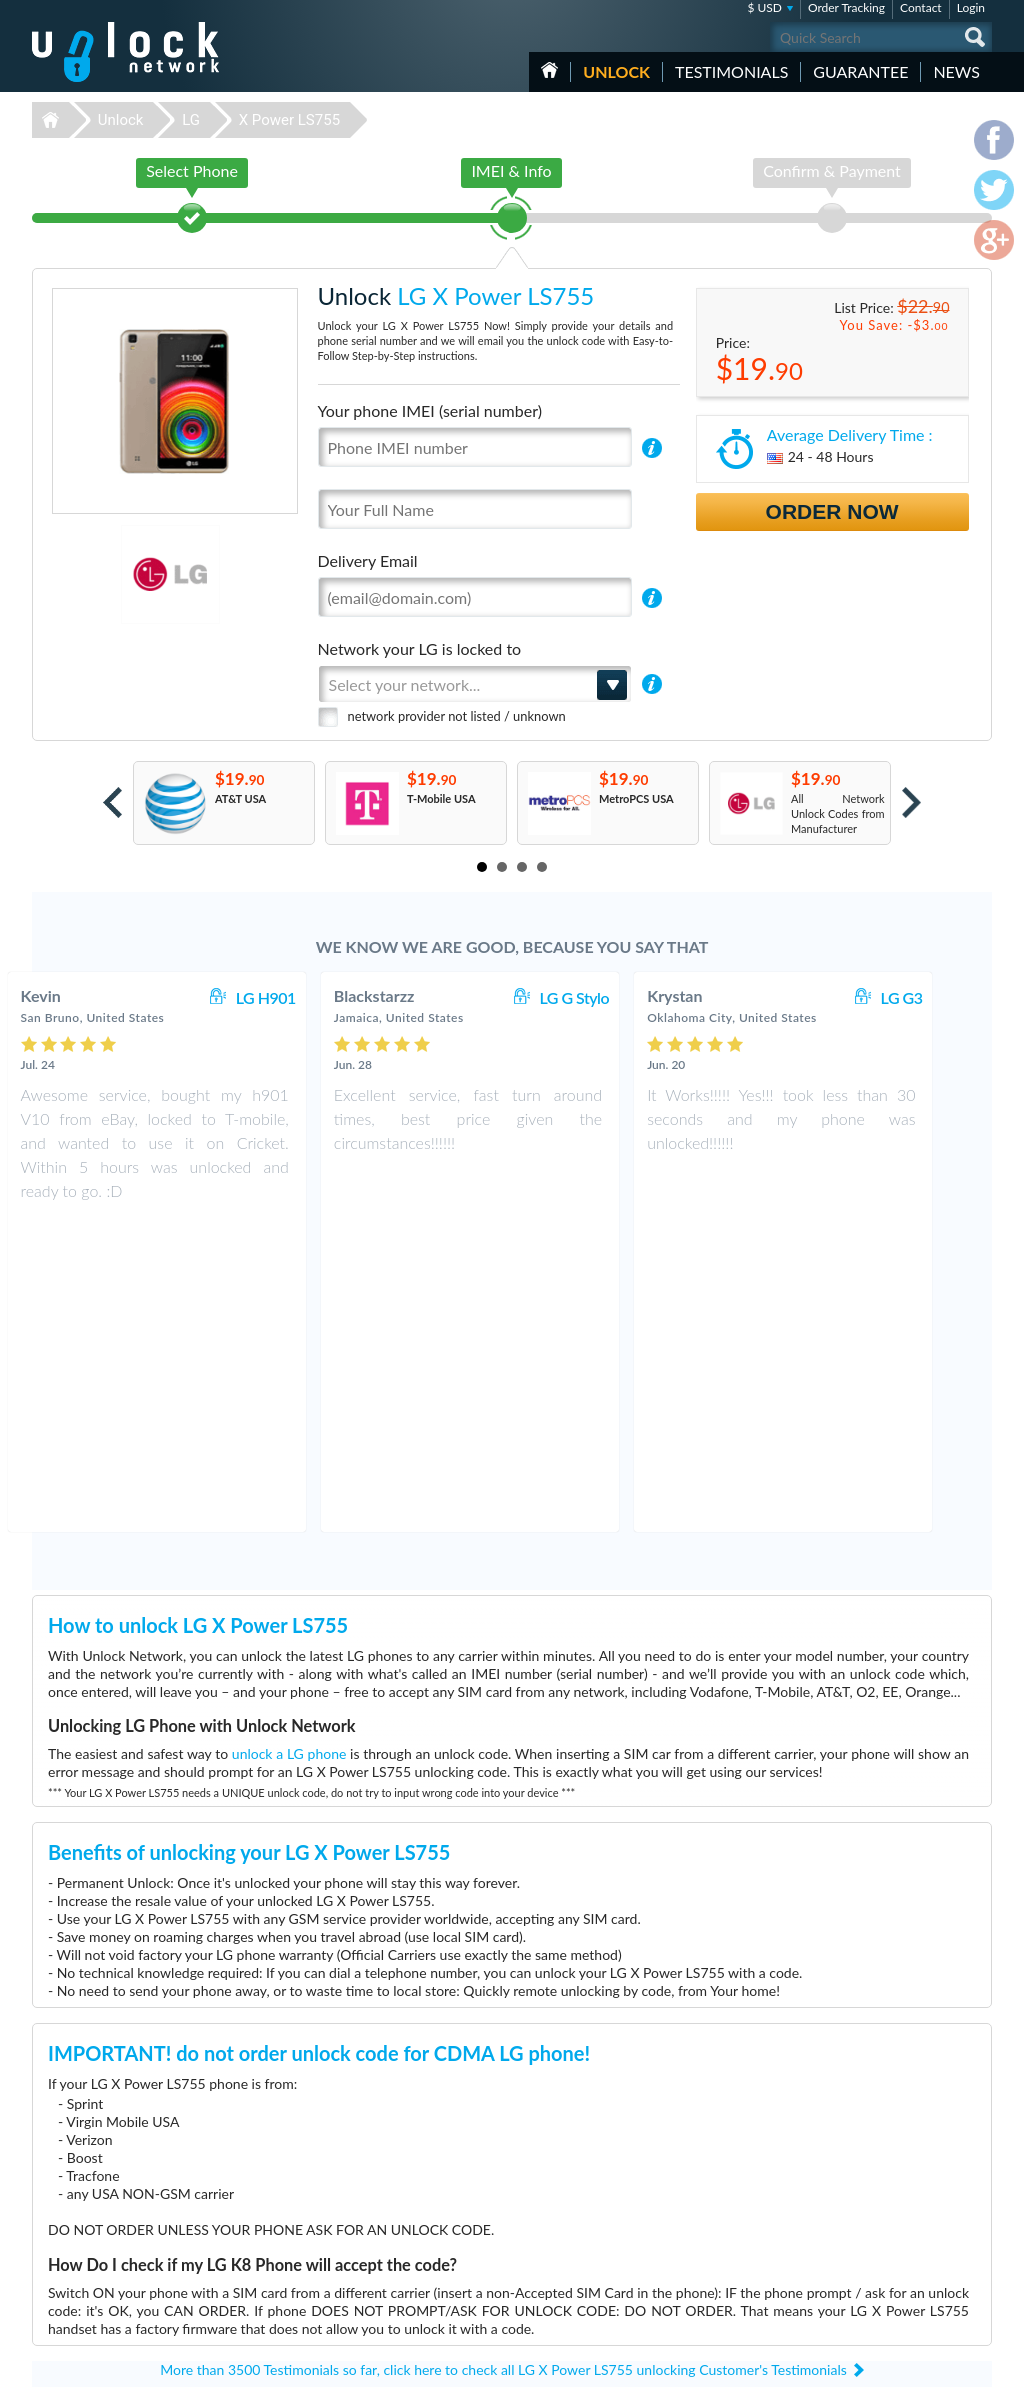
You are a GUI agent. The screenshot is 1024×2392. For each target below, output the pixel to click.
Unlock (616, 71)
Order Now (832, 511)
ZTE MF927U (694, 2201)
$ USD (764, 7)
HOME (549, 70)
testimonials (731, 71)
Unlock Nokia (382, 2246)
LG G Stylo (616, 997)
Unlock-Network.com (125, 2202)
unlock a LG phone (289, 1441)
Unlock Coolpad (388, 2291)
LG (191, 120)
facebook (897, 2368)
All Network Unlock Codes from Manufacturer (838, 813)
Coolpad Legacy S (703, 2216)
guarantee (860, 71)
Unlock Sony (380, 2306)
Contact (921, 7)
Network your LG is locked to (420, 648)
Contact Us (860, 2214)
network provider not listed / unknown (457, 716)
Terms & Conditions (880, 2229)
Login (971, 7)
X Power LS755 (289, 120)
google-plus (977, 2368)
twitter (937, 2368)
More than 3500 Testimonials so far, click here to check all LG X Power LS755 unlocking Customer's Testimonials (503, 2057)
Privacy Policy (866, 2244)
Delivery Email (368, 560)
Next (911, 802)
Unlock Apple (382, 2276)
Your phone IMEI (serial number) (430, 410)
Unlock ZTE (378, 2231)
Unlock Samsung (390, 2261)
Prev (112, 802)
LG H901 (308, 997)
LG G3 (944, 997)
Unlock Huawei (386, 2216)
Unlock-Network (125, 52)
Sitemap (852, 2259)
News (956, 71)
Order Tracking (846, 7)
